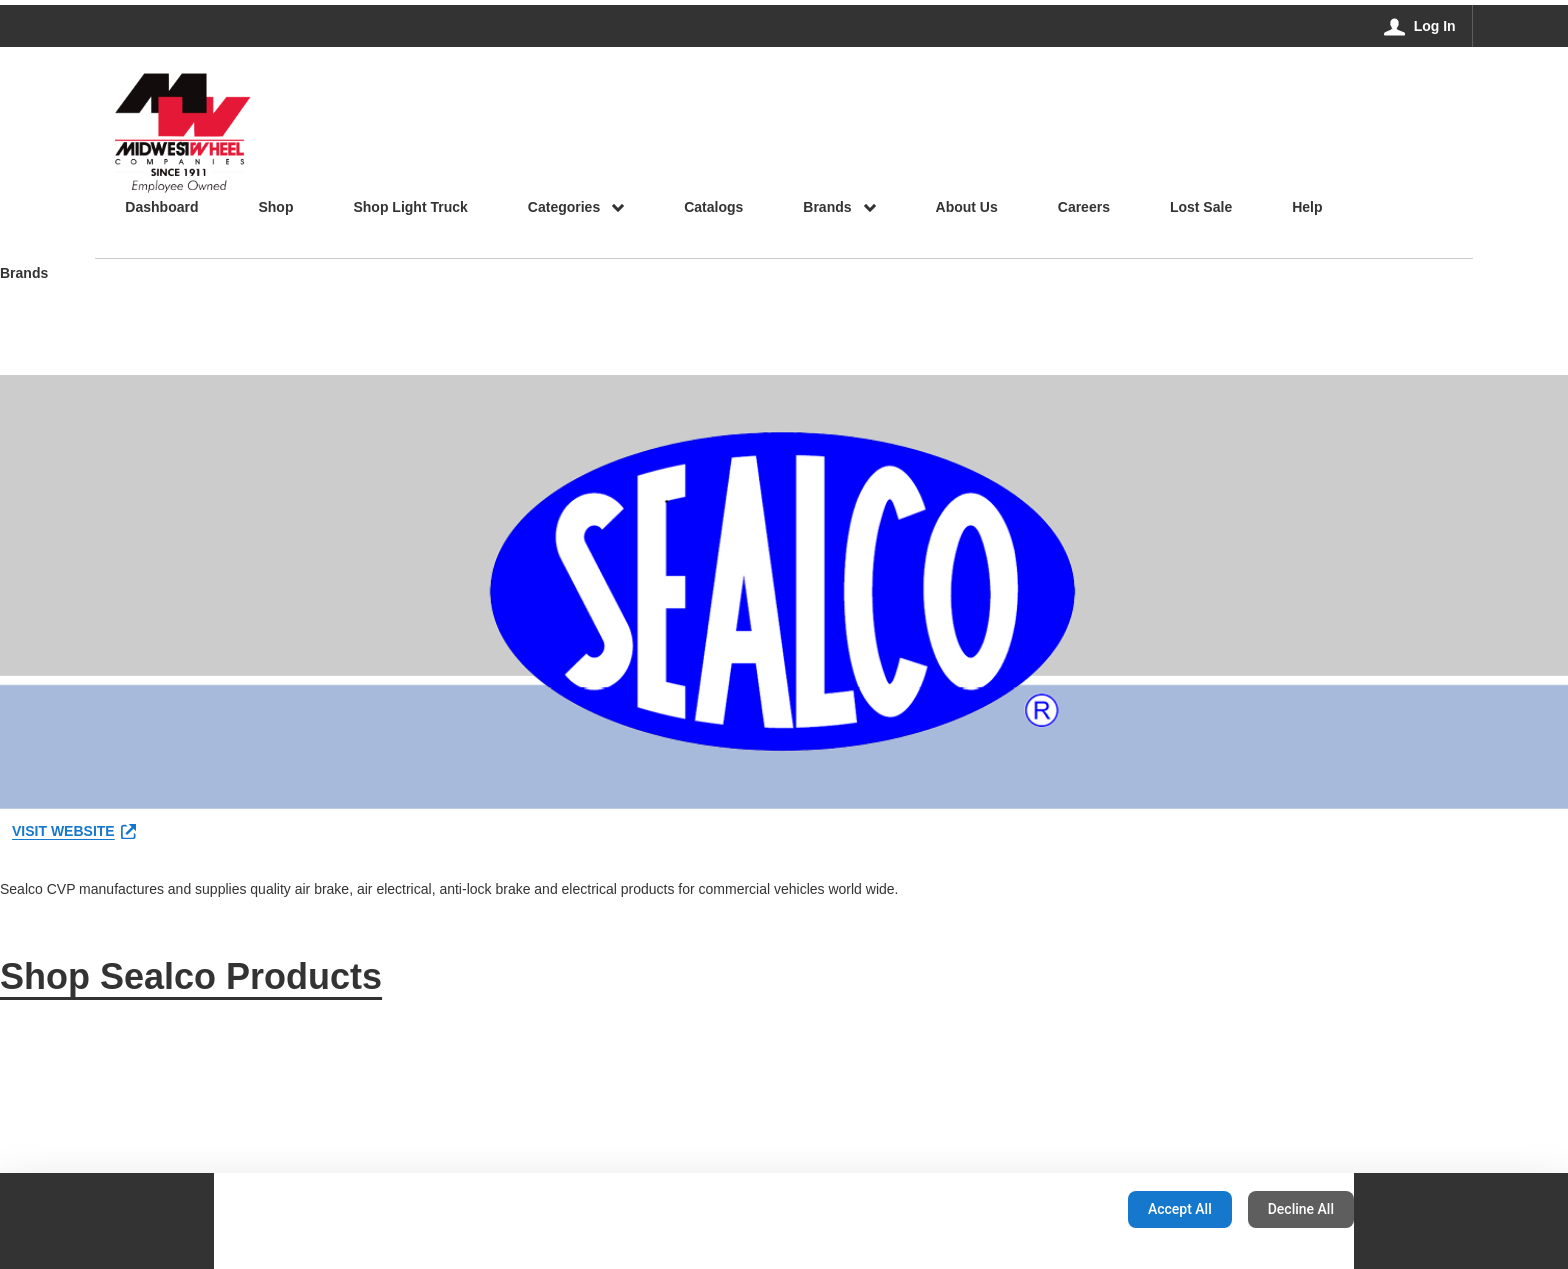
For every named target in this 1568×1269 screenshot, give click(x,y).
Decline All (1301, 1209)
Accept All (1180, 1209)
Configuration (1049, 1209)
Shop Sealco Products (191, 976)
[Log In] (1420, 26)
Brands (24, 274)
